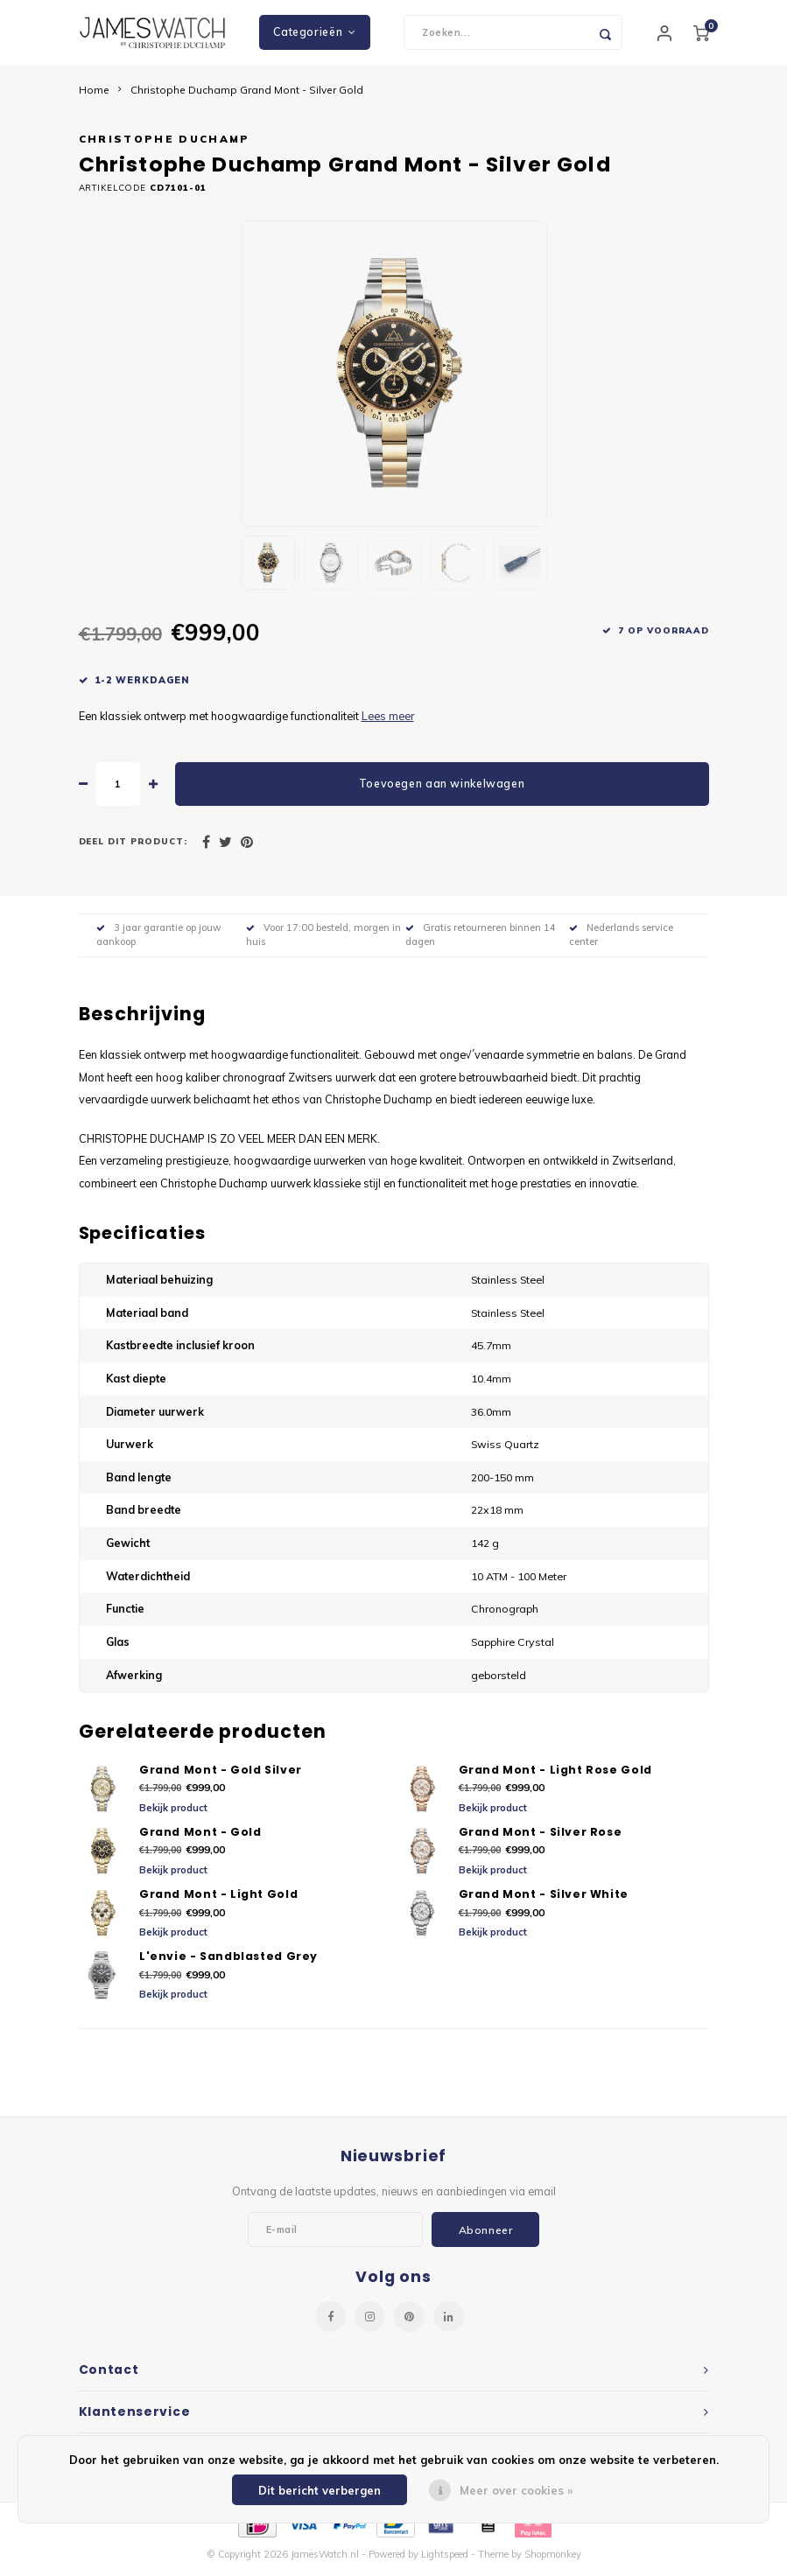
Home (94, 94)
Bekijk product (173, 1813)
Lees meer (388, 720)
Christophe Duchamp (164, 143)
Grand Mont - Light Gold (218, 1898)
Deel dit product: (133, 846)
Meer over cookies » (516, 2490)
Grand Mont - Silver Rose (540, 1836)
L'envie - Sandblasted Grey (228, 1961)
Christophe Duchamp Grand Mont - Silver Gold (246, 94)
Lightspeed (444, 2559)
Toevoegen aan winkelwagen (441, 788)
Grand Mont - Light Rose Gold (555, 1774)
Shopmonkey (552, 2559)
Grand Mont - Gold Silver (220, 1774)
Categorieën (314, 34)
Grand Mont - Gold (200, 1836)
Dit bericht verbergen (319, 2490)
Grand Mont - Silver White (544, 1898)
